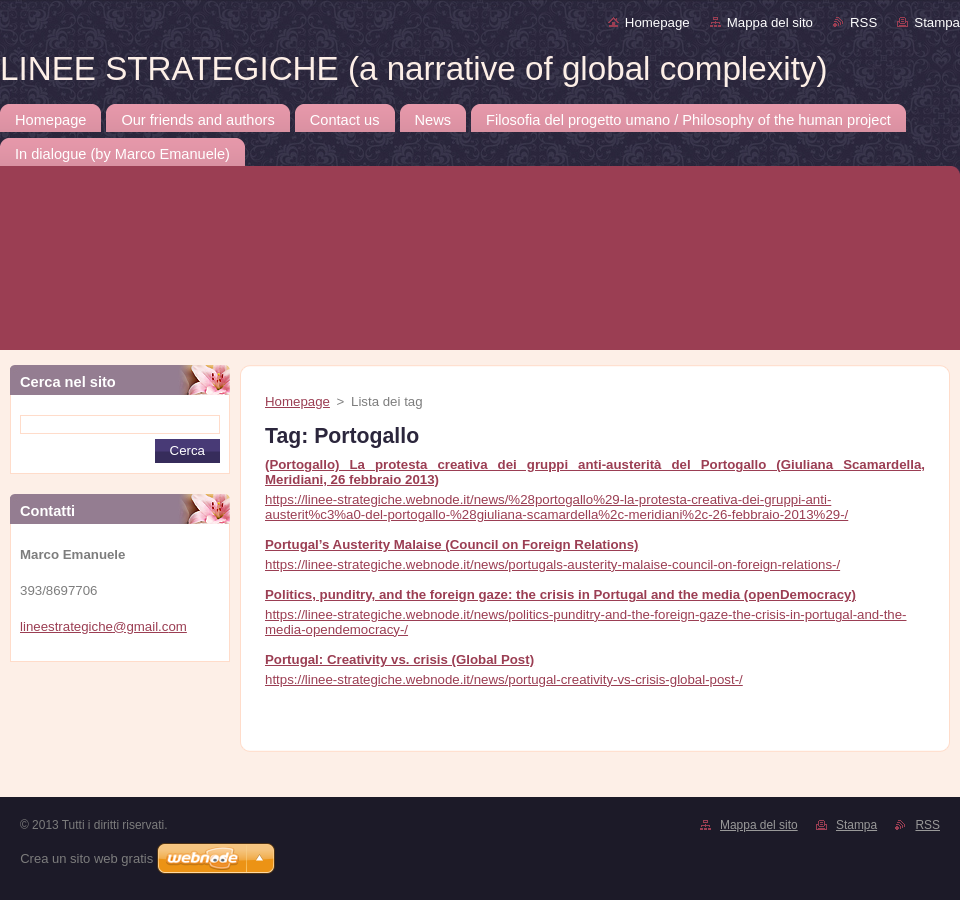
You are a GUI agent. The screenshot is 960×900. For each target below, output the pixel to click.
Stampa (937, 22)
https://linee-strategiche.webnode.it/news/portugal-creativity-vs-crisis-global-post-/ (504, 679)
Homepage (657, 22)
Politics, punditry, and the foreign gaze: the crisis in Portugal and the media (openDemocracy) (560, 594)
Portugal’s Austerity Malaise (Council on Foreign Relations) (451, 544)
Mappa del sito (770, 22)
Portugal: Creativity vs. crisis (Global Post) (399, 659)
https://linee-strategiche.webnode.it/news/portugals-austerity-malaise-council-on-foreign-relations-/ (552, 564)
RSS (863, 22)
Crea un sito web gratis (86, 858)
